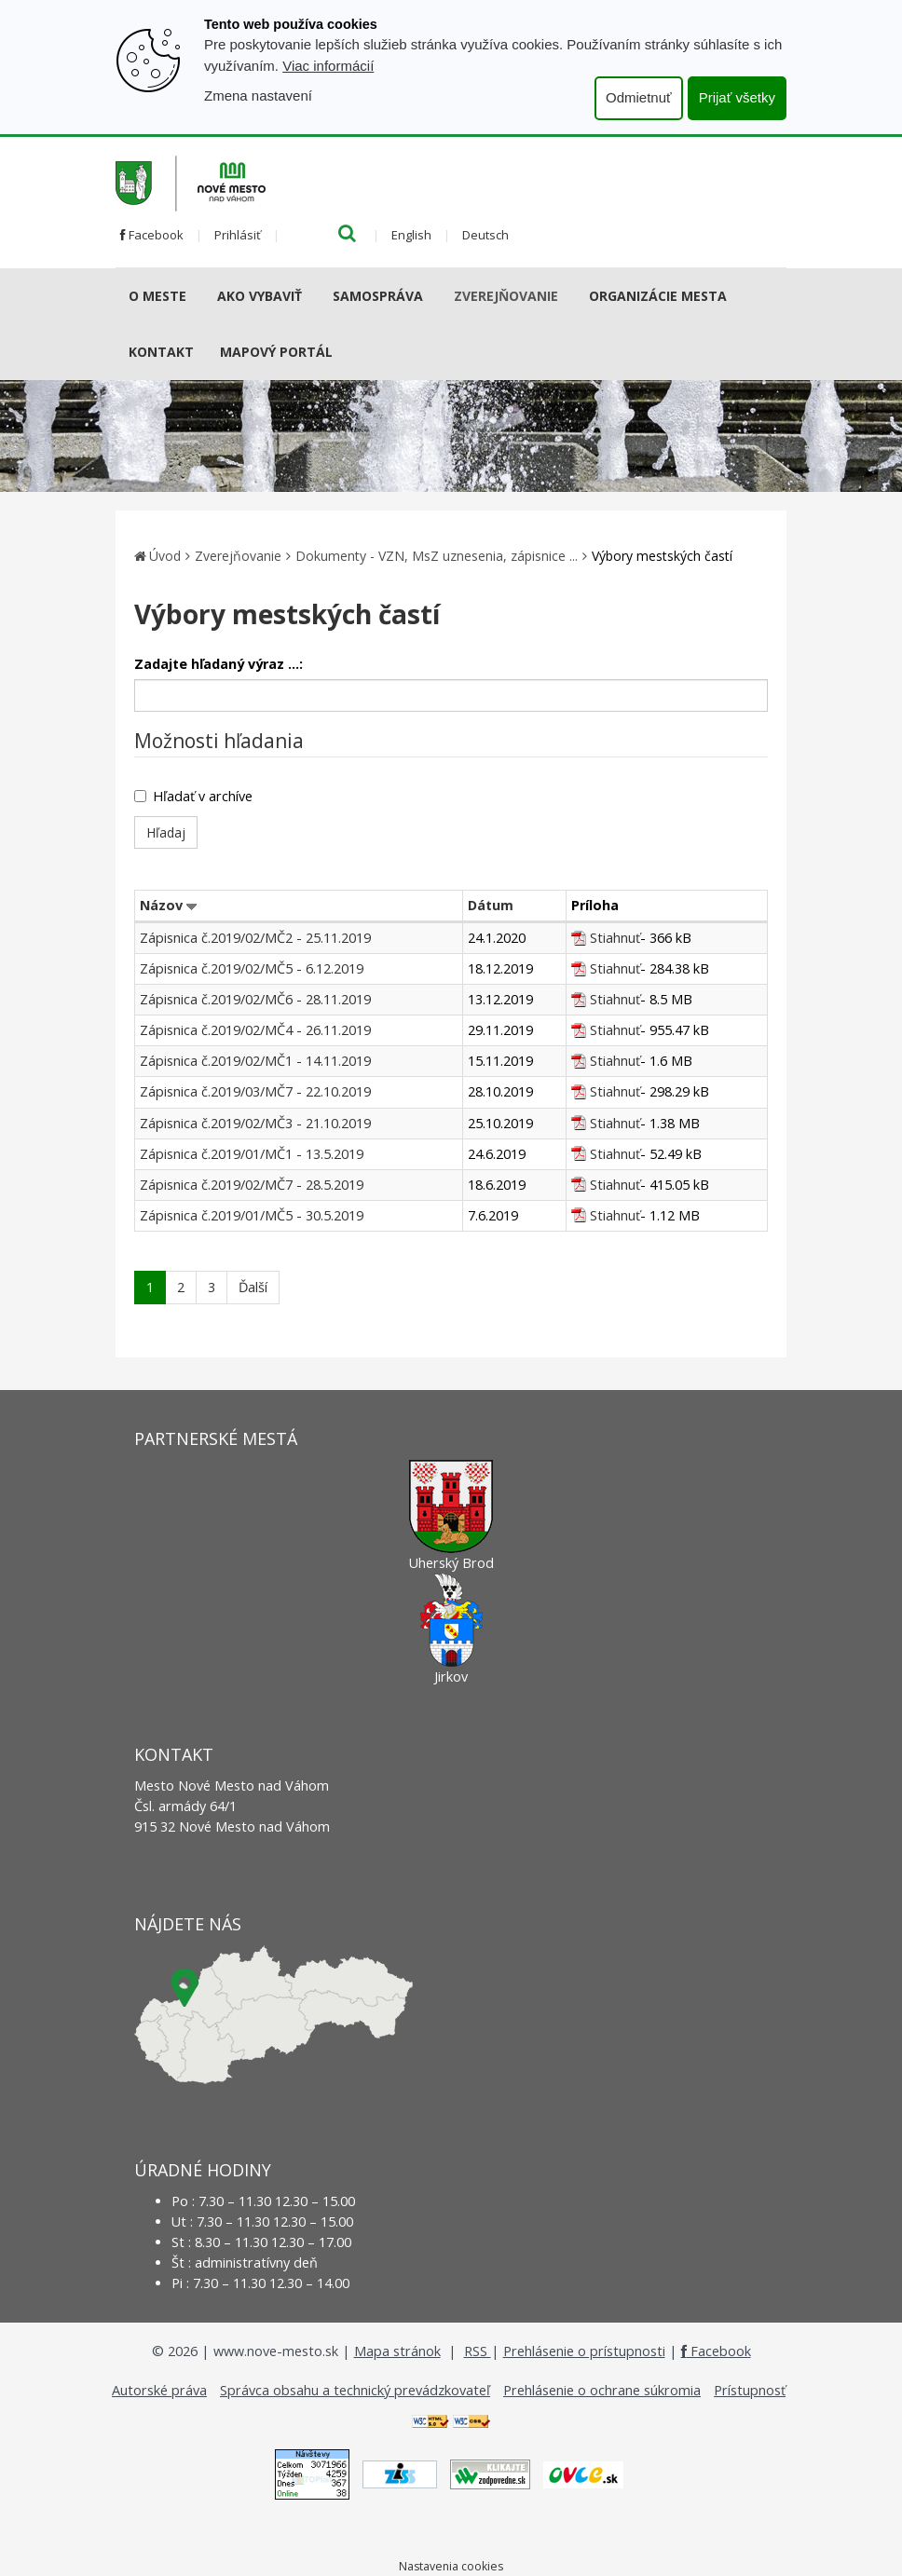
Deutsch (485, 234)
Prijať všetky (737, 97)
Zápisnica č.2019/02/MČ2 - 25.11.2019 (255, 938)
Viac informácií (328, 66)
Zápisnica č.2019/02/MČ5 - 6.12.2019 (251, 968)
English (411, 234)
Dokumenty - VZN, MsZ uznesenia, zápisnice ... (436, 556)
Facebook (152, 234)
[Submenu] (193, 296)
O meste (157, 296)
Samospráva (378, 296)
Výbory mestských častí (662, 556)
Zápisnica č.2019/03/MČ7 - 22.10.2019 (255, 1091)
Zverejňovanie (506, 296)
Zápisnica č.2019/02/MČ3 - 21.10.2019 (255, 1123)
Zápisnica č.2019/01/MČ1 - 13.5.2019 (251, 1154)
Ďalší (253, 1287)
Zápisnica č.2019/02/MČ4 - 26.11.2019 (255, 1030)
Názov (161, 905)
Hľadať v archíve (193, 796)
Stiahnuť (615, 938)
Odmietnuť (639, 97)
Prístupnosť (750, 2390)
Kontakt (161, 352)
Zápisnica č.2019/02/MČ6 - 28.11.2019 (255, 999)
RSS (477, 2351)
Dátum (490, 905)
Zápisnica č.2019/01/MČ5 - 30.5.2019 (251, 1215)
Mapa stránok (397, 2351)
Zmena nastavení (258, 95)
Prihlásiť (237, 234)
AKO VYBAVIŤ (259, 296)
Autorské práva (159, 2390)
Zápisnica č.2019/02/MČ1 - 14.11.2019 (255, 1061)
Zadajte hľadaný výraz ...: (218, 664)
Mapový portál (276, 352)
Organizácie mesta (658, 296)
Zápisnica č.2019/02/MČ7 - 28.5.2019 (251, 1184)
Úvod (165, 556)
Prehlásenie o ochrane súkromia (602, 2390)
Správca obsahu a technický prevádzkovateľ (355, 2390)
